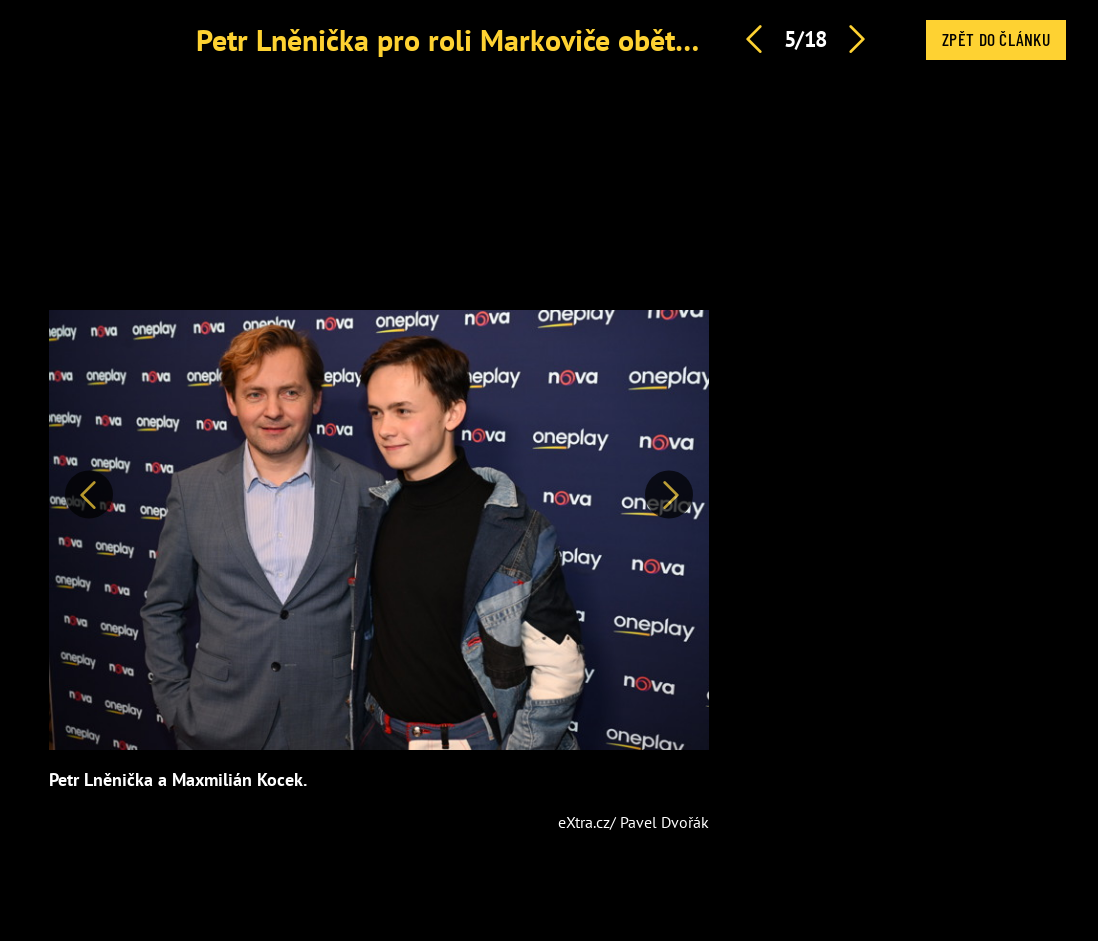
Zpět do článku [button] (996, 39)
